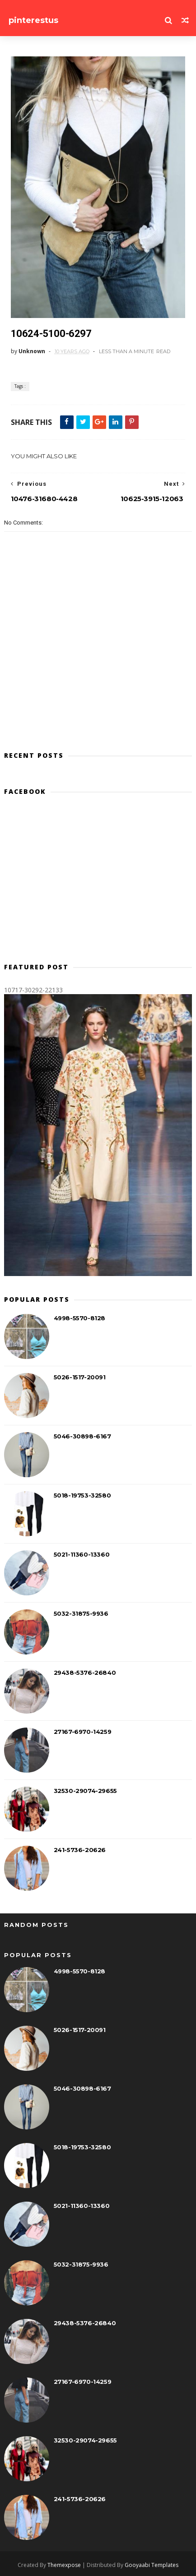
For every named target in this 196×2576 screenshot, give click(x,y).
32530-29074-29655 (85, 1790)
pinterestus (33, 20)
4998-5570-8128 (79, 1318)
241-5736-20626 (80, 1849)
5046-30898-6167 (82, 1436)
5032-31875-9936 (81, 1613)
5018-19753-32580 (82, 1495)
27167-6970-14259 (83, 1731)
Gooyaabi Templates (151, 2565)
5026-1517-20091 (80, 1377)
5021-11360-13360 (82, 1554)
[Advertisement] (98, 883)
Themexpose (64, 2565)
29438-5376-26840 (85, 1672)
